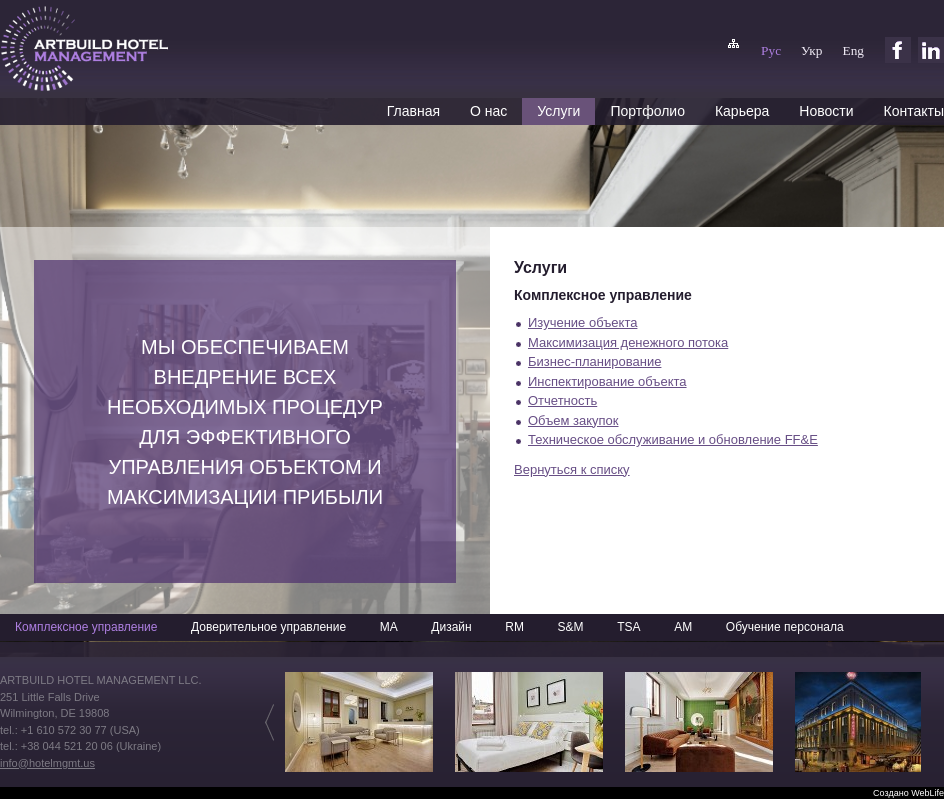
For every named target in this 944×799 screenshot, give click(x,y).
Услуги (558, 111)
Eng (853, 50)
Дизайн (451, 627)
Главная (413, 111)
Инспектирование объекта (607, 381)
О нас (488, 111)
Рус (771, 50)
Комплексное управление (86, 627)
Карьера (742, 111)
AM (683, 627)
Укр (811, 50)
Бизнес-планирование (594, 361)
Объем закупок (573, 420)
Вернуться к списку (572, 469)
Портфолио (647, 111)
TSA (628, 627)
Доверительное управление (268, 627)
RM (514, 627)
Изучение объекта (582, 322)
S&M (571, 627)
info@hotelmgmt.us (47, 763)
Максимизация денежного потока (628, 342)
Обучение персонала (785, 627)
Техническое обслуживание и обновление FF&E (673, 439)
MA (389, 627)
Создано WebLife (908, 793)
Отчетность (562, 400)
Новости (826, 111)
